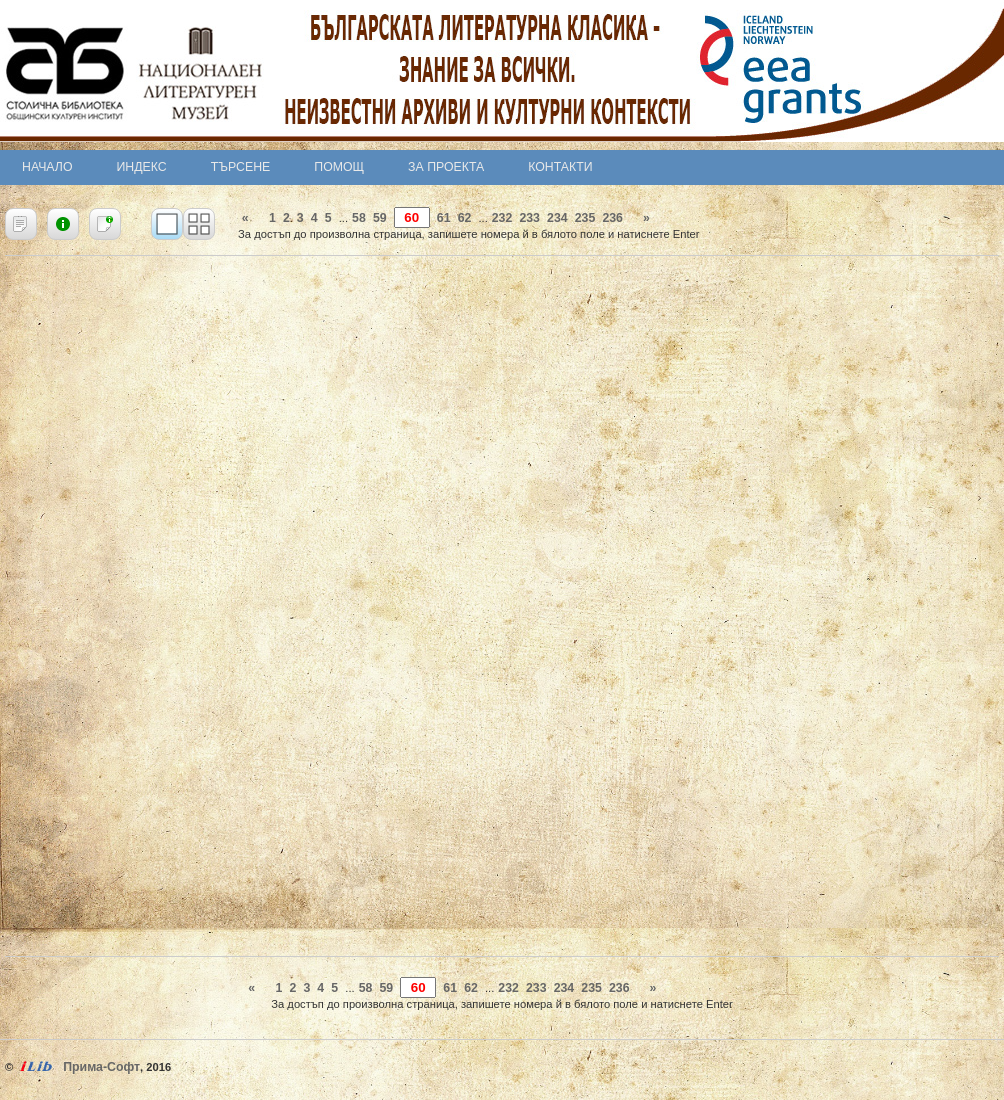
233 (529, 218)
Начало (47, 167)
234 (557, 218)
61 (444, 218)
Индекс (142, 167)
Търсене (241, 167)
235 (585, 218)
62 (465, 218)
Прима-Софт (101, 1067)
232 (502, 218)
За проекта (446, 167)
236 (612, 218)
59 (380, 218)
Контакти (560, 167)
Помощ (339, 167)
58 (359, 218)
